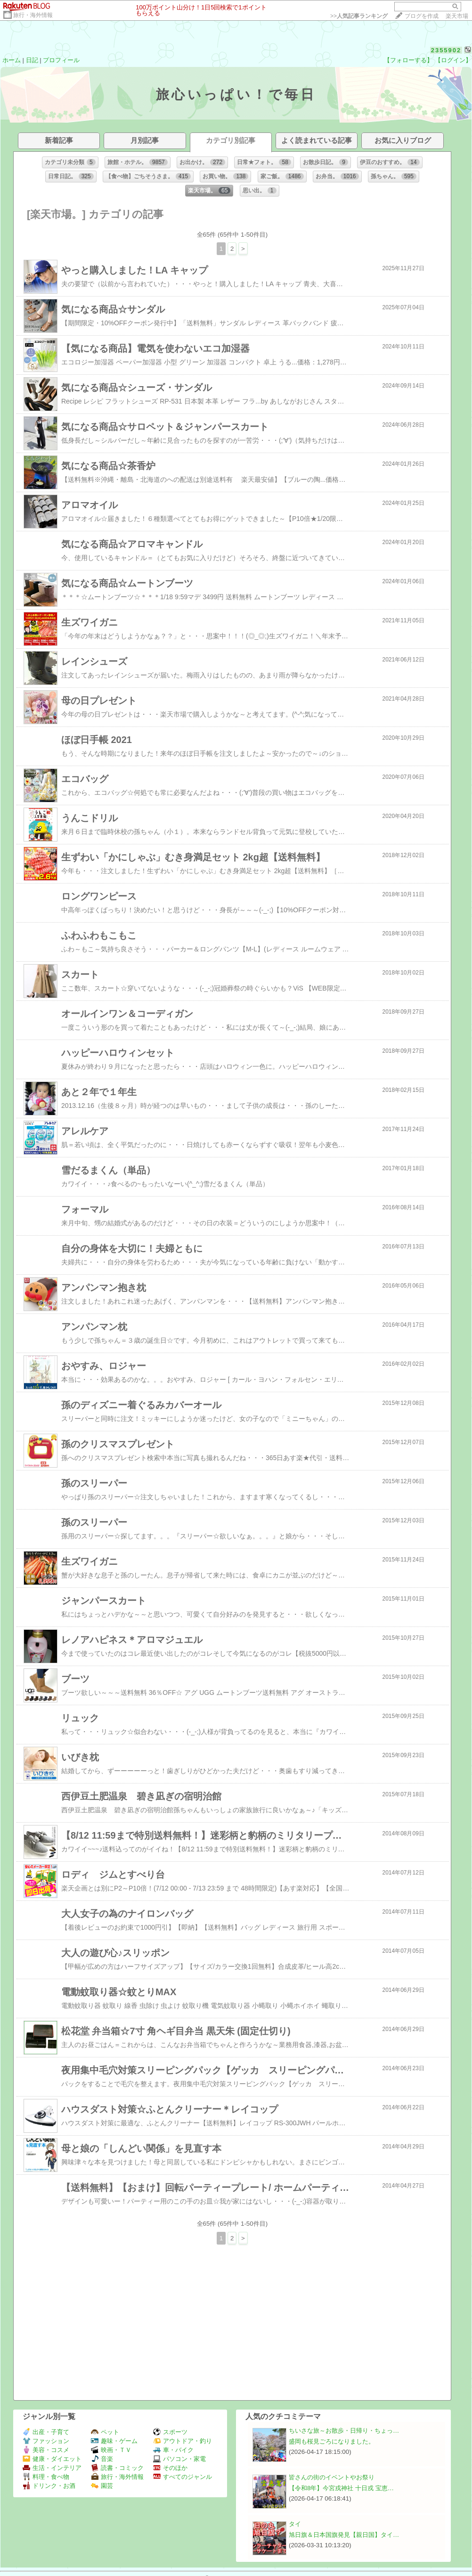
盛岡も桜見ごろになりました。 (331, 2441)
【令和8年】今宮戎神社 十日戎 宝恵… (341, 2488)
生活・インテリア (52, 2467)
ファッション (46, 2440)
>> (359, 16)
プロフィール (61, 60)
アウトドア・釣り (182, 2440)
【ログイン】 (453, 60)
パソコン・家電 (179, 2458)
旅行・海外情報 (33, 15)
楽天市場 (457, 16)
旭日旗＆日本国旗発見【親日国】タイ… (344, 2534)
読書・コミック (117, 2467)
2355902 (446, 50)
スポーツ (170, 2432)
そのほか (170, 2467)
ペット (105, 2432)
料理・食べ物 (46, 2476)
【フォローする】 (408, 60)
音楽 (102, 2458)
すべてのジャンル (182, 2476)
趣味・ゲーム (114, 2440)
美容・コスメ (46, 2449)
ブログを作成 (422, 16)
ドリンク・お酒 (49, 2485)
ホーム (11, 60)
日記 (32, 60)
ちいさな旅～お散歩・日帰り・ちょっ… (344, 2430)
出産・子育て (46, 2432)
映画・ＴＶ (111, 2449)
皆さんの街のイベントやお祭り (331, 2477)
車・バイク (173, 2449)
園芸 (102, 2485)
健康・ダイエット (52, 2458)
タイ (295, 2523)
